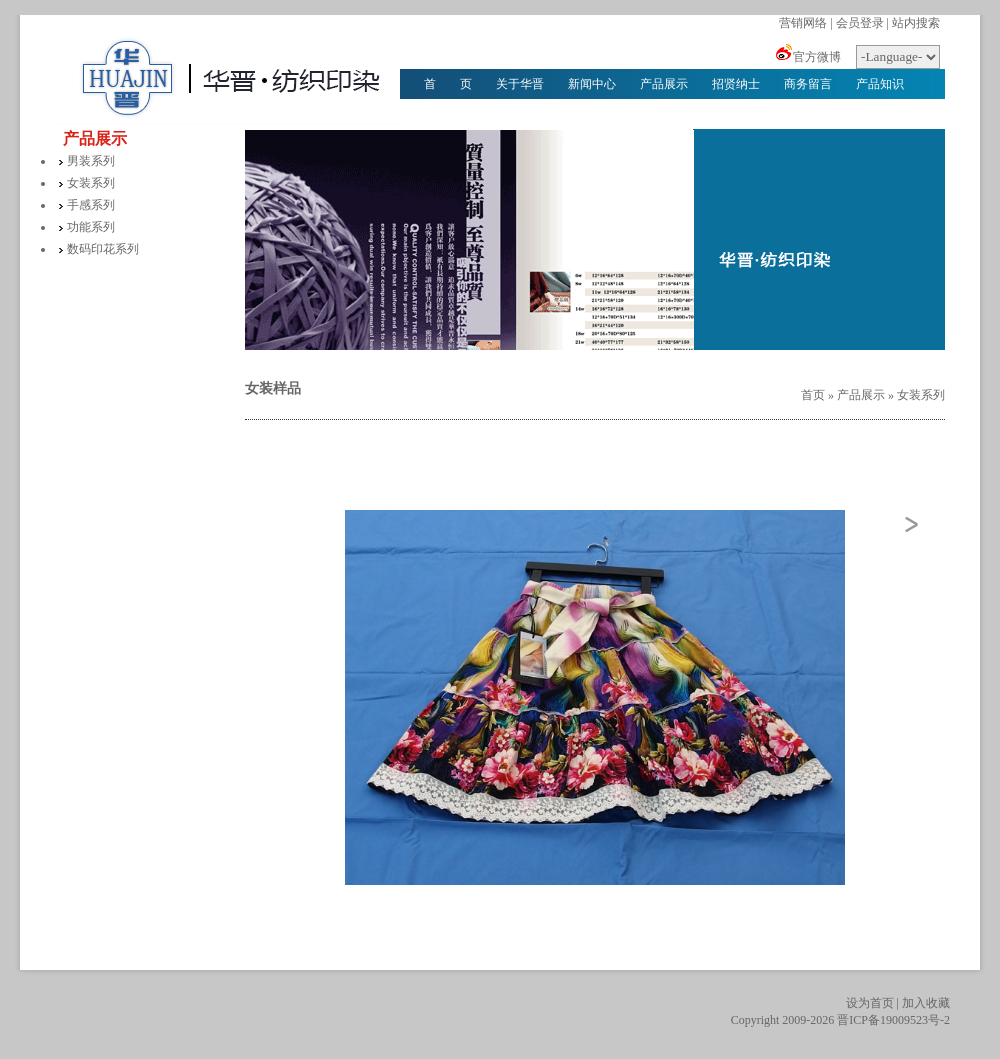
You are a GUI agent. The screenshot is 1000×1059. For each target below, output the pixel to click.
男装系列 (91, 161)
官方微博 (817, 57)
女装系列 (91, 183)
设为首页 (870, 1003)
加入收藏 (926, 1003)
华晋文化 (448, 114)
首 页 (448, 84)
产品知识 (880, 84)
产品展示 (664, 84)
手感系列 (91, 205)
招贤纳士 (736, 84)
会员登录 (860, 23)
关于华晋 (520, 84)
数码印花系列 (103, 249)
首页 (813, 395)
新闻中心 (592, 84)
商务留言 (808, 84)
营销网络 (803, 23)
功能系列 (91, 227)
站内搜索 (916, 23)
